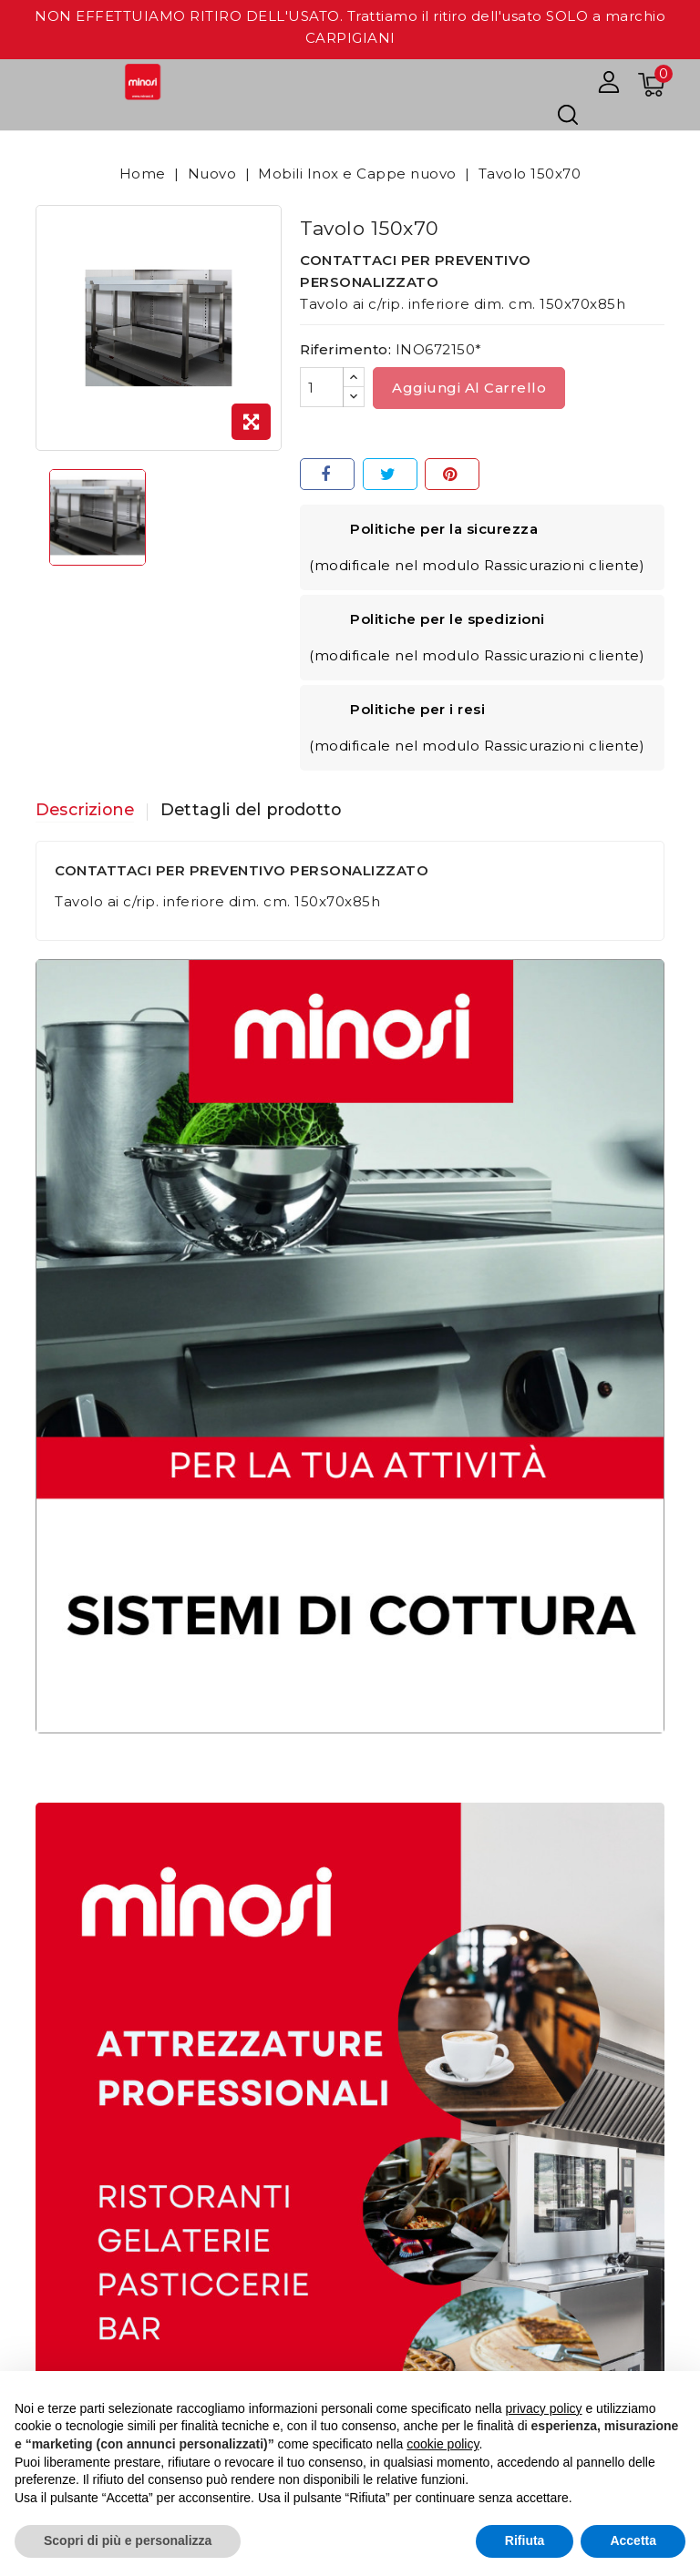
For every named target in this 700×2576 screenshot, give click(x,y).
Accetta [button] (633, 2540)
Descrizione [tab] (87, 810)
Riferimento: (345, 349)
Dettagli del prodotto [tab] (258, 810)
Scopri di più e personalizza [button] (127, 2540)
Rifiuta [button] (525, 2540)
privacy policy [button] (544, 2408)
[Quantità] (322, 387)
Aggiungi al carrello (469, 387)
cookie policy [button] (443, 2444)
